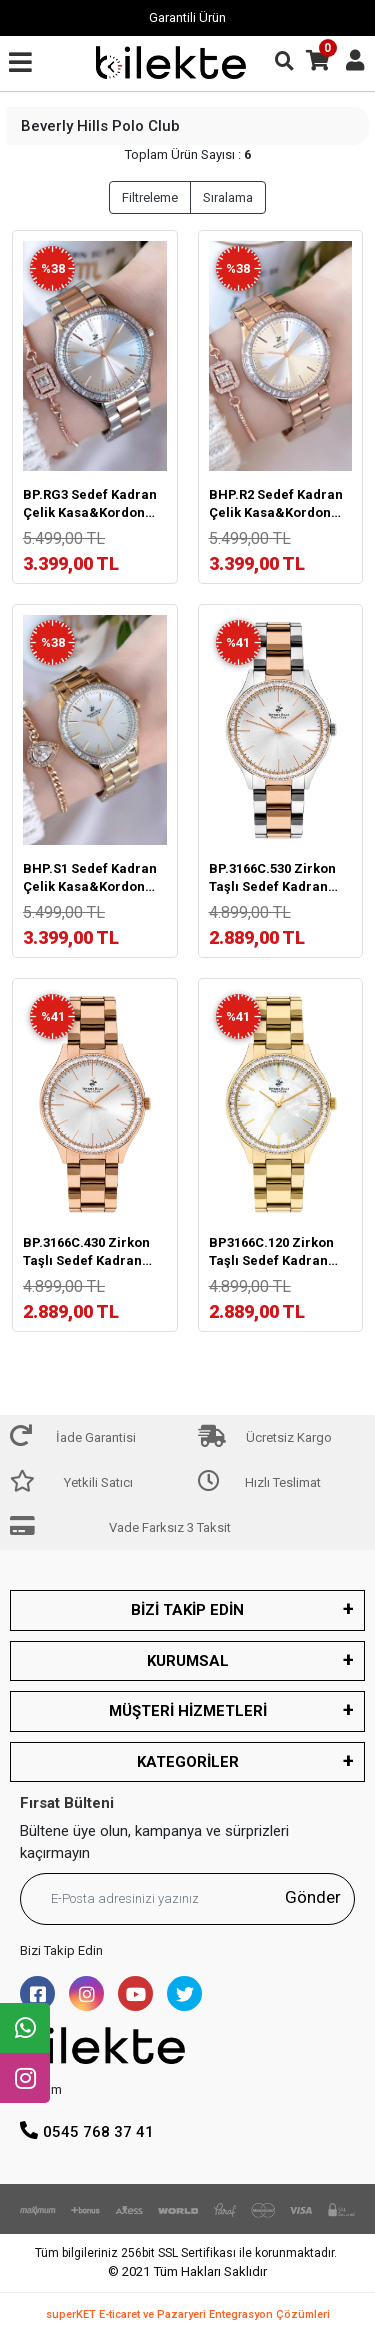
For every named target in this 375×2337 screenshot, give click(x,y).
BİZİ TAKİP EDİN (187, 1610)
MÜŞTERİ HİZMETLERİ (188, 1711)
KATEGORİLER (188, 1762)
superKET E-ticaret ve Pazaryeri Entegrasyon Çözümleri (188, 2314)
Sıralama (228, 197)
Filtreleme (150, 197)
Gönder (313, 1897)
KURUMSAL (188, 1661)
